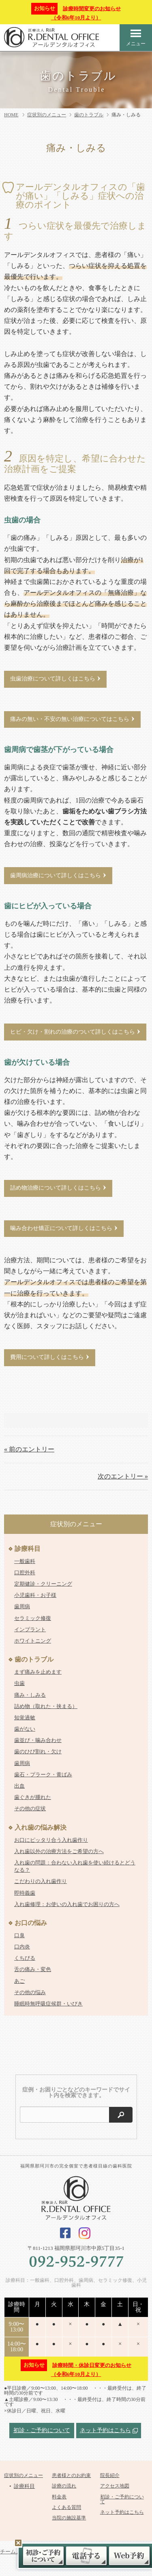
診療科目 (28, 1548)
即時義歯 (24, 1893)
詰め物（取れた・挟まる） (45, 1706)
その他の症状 (30, 1808)
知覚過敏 (24, 1718)
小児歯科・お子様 (35, 1595)
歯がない (24, 1729)
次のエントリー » (123, 1476)
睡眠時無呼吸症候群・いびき (48, 2004)
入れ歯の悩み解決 (40, 1827)
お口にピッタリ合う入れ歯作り (51, 1840)
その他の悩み (30, 1992)
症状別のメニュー (46, 115)
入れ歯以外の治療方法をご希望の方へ (59, 1851)
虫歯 (19, 1683)
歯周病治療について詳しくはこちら (55, 875)
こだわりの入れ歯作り (40, 1881)
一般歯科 (24, 1561)
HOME (11, 115)
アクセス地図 (114, 2486)
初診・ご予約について (41, 2430)
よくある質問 (66, 2507)
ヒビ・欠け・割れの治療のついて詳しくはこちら (72, 1031)
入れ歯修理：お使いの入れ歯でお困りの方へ (67, 1904)
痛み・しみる (30, 1695)
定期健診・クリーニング (43, 1584)
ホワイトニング (32, 1641)
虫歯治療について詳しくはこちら (52, 679)
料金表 (59, 2497)
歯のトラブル (88, 115)
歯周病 (22, 1606)
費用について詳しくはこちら (47, 1357)
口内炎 (22, 1947)
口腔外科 (24, 1572)
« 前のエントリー (29, 1449)
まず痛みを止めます (38, 1672)
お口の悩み (31, 1922)
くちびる (24, 1958)
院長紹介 (110, 2475)
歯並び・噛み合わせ (38, 1740)
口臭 (19, 1935)
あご (19, 1981)
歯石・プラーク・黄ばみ (43, 1774)
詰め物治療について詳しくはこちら (55, 1188)
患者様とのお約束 (71, 2475)
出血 (19, 1786)
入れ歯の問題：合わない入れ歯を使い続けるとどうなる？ (74, 1866)
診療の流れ (64, 2486)
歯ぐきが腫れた (32, 1797)
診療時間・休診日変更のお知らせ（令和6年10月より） (76, 2368)
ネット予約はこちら (105, 2430)
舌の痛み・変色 (32, 1969)
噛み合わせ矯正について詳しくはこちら (61, 1228)
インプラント (30, 1629)
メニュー (136, 37)
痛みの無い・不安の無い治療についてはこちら (69, 719)
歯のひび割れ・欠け (38, 1751)
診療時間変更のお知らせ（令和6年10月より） (76, 12)
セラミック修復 (32, 1618)
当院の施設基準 (69, 2518)
